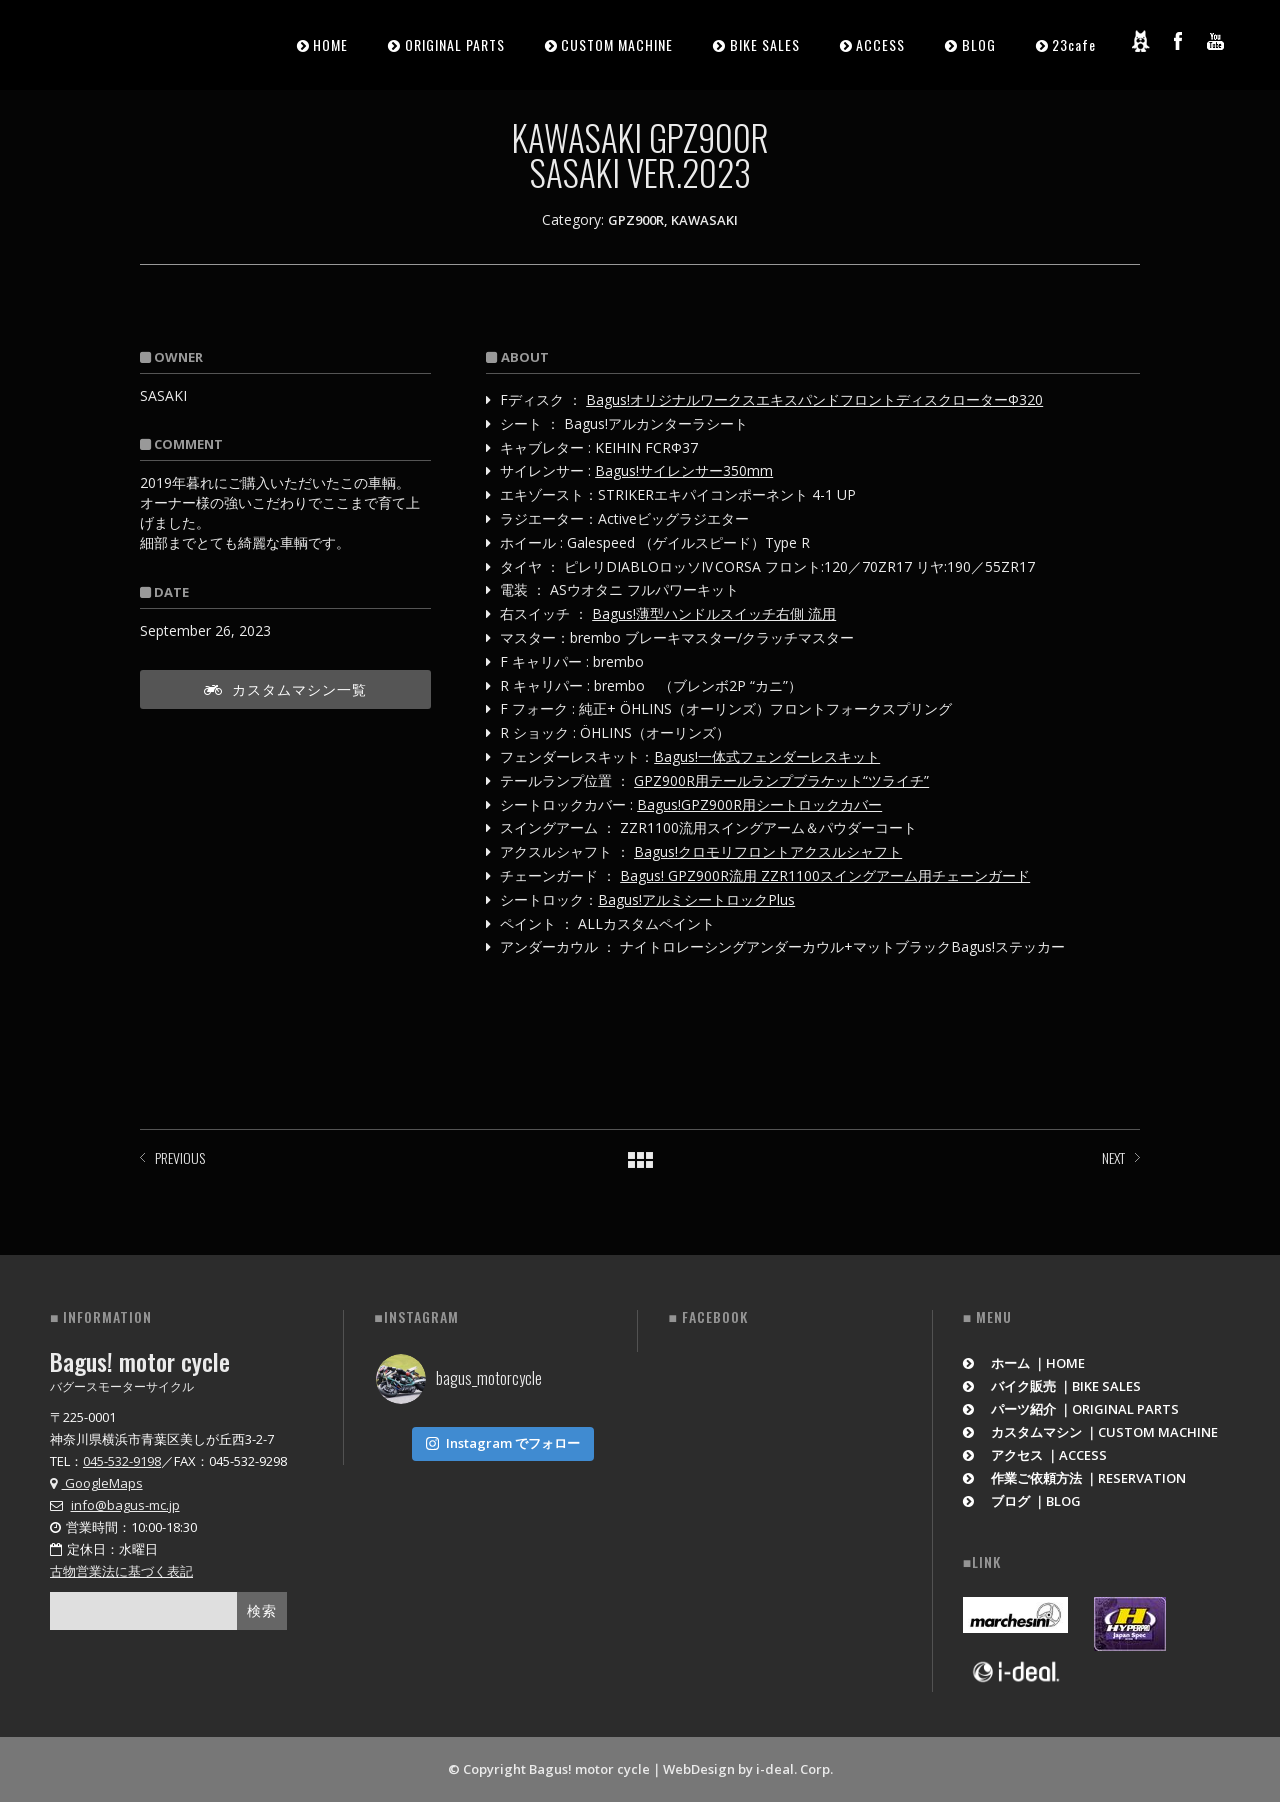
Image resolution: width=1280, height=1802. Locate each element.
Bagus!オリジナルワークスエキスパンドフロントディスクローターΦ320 (814, 399)
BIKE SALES (765, 44)
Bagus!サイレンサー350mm (684, 470)
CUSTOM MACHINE (617, 44)
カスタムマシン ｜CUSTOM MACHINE (1091, 1432)
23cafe (1074, 44)
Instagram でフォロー (503, 1443)
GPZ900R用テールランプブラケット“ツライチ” (781, 780)
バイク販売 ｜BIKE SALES (1052, 1386)
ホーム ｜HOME (1024, 1363)
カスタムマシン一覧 (285, 688)
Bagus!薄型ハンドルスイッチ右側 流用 (714, 613)
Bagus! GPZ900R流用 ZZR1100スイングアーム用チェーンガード (825, 875)
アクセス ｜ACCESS (1035, 1455)
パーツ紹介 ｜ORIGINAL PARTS (1071, 1409)
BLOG (979, 44)
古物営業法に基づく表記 (121, 1571)
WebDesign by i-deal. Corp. (748, 1769)
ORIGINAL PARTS (455, 44)
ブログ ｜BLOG (1022, 1501)
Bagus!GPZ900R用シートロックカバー (759, 804)
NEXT (1113, 1157)
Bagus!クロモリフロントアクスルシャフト (768, 851)
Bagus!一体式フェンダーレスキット (767, 756)
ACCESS (880, 44)
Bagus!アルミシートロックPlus (696, 899)
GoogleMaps (96, 1483)
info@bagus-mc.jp (125, 1505)
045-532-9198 (122, 1461)
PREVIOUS (180, 1157)
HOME (330, 44)
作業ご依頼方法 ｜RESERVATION (1075, 1478)
